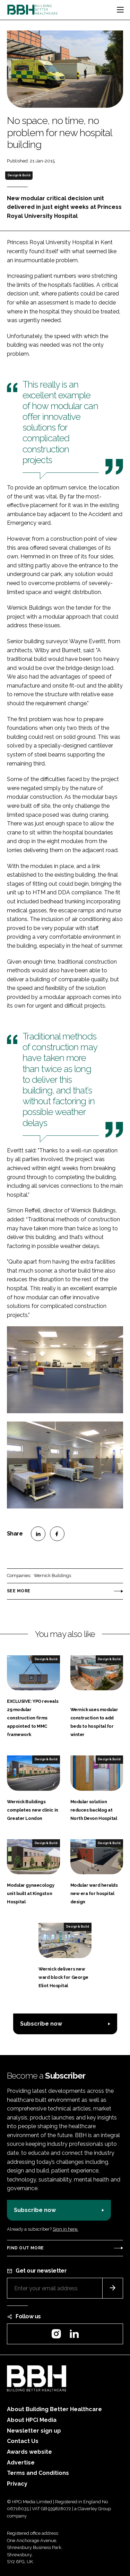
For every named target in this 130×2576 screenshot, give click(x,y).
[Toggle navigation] (120, 10)
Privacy (17, 2483)
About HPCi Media (32, 2420)
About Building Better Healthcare (54, 2409)
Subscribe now (41, 2023)
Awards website (29, 2452)
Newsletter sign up (34, 2430)
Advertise (21, 2462)
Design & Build (19, 175)
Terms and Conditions (38, 2473)
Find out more (25, 2248)
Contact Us (22, 2441)
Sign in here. (65, 2229)
